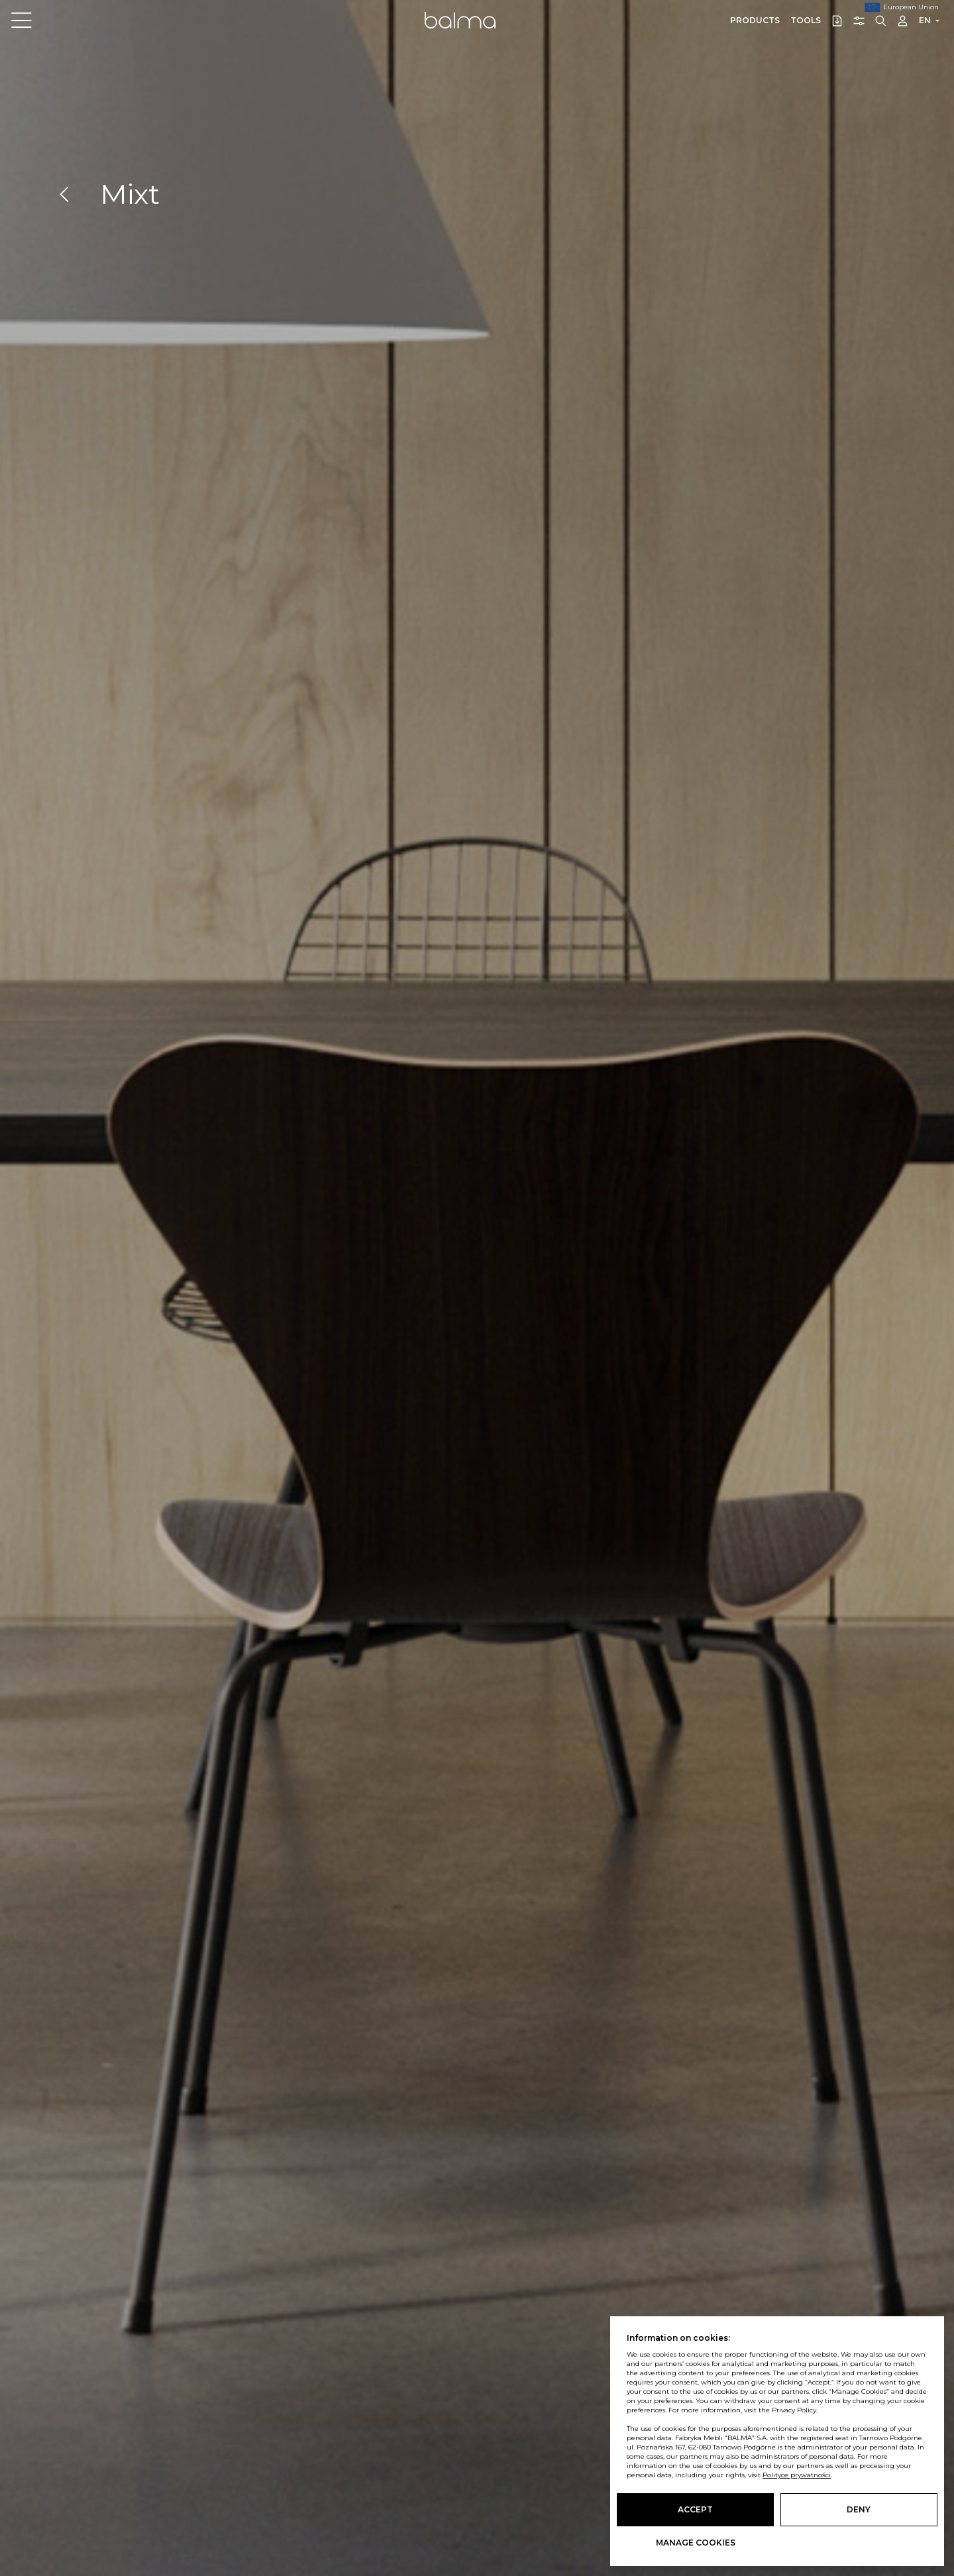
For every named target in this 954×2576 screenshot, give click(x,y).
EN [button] (925, 20)
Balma (460, 20)
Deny (859, 2509)
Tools (805, 20)
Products (755, 20)
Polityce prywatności (797, 2475)
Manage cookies (695, 2543)
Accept (695, 2509)
